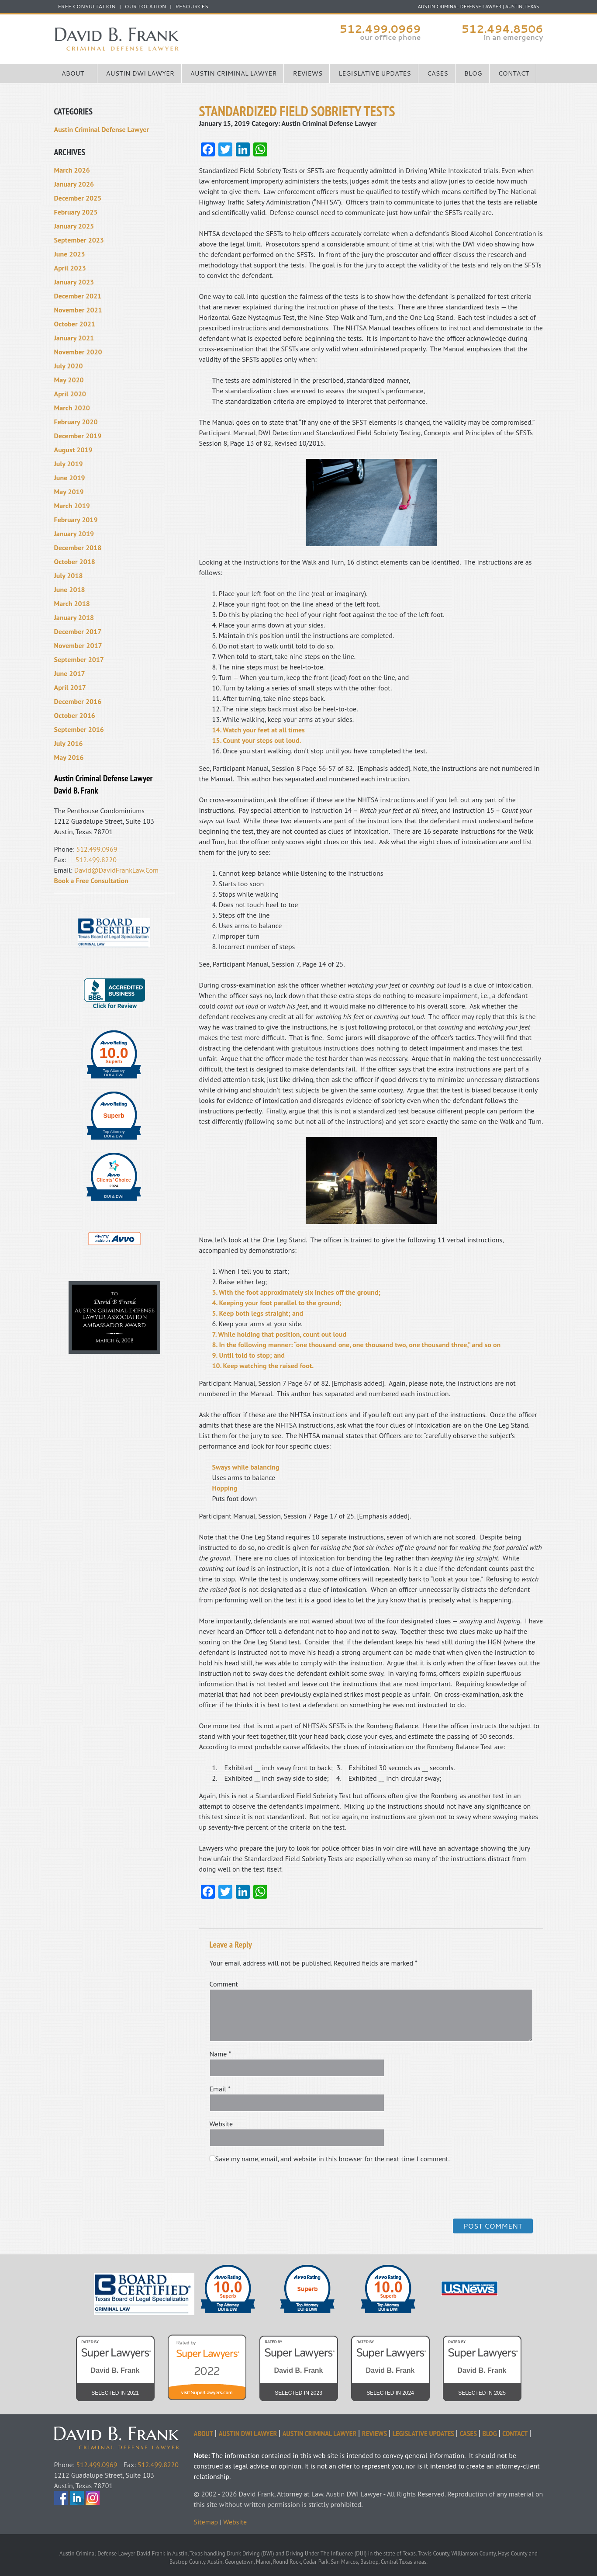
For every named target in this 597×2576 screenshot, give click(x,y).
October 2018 (74, 561)
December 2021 (78, 295)
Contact (513, 73)
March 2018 (72, 603)
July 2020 (68, 365)
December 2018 (78, 547)
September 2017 (79, 659)
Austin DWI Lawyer (140, 73)
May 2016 (69, 757)
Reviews (307, 73)
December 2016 (78, 701)
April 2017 (70, 687)
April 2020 (70, 393)
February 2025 (76, 212)
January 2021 (74, 337)
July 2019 (68, 463)
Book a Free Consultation (91, 880)
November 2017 (78, 645)
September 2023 (79, 240)
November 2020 (78, 351)
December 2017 (78, 631)
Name (220, 2053)
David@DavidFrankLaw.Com (116, 870)
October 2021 (74, 323)
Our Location (145, 6)
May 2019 (69, 491)
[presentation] (269, 2189)
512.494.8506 (502, 28)
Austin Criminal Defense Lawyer (176, 39)
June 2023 (69, 254)
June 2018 (69, 589)
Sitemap (206, 2521)
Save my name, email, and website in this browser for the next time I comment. (332, 2158)
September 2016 (79, 729)
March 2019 (72, 505)
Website (221, 2123)
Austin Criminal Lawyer (233, 73)
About (73, 73)
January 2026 (74, 184)
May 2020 (69, 379)
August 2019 (73, 449)
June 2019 (69, 477)
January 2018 (74, 617)
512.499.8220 (96, 859)
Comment (224, 1984)
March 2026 (72, 170)
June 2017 (69, 673)
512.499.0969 (380, 28)
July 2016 (68, 743)
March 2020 (72, 407)
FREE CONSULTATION (87, 6)
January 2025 (74, 226)
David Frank (124, 2432)
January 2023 (74, 281)
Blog (473, 73)
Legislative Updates (374, 73)
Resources (191, 6)
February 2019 (76, 519)
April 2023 (70, 267)
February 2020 (76, 421)
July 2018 (68, 575)
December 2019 (78, 435)
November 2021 (78, 309)
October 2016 (74, 715)
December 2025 (78, 198)
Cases (437, 73)
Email (220, 2088)
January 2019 (74, 533)
